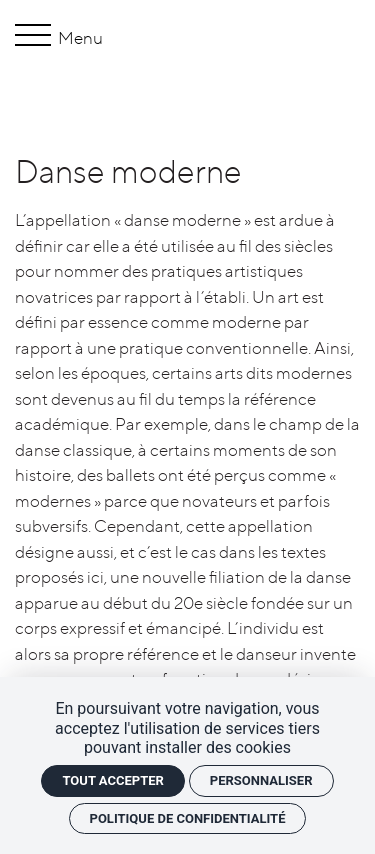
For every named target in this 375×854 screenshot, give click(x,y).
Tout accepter (112, 780)
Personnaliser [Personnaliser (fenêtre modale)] (261, 780)
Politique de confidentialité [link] (188, 818)
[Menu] (36, 38)
